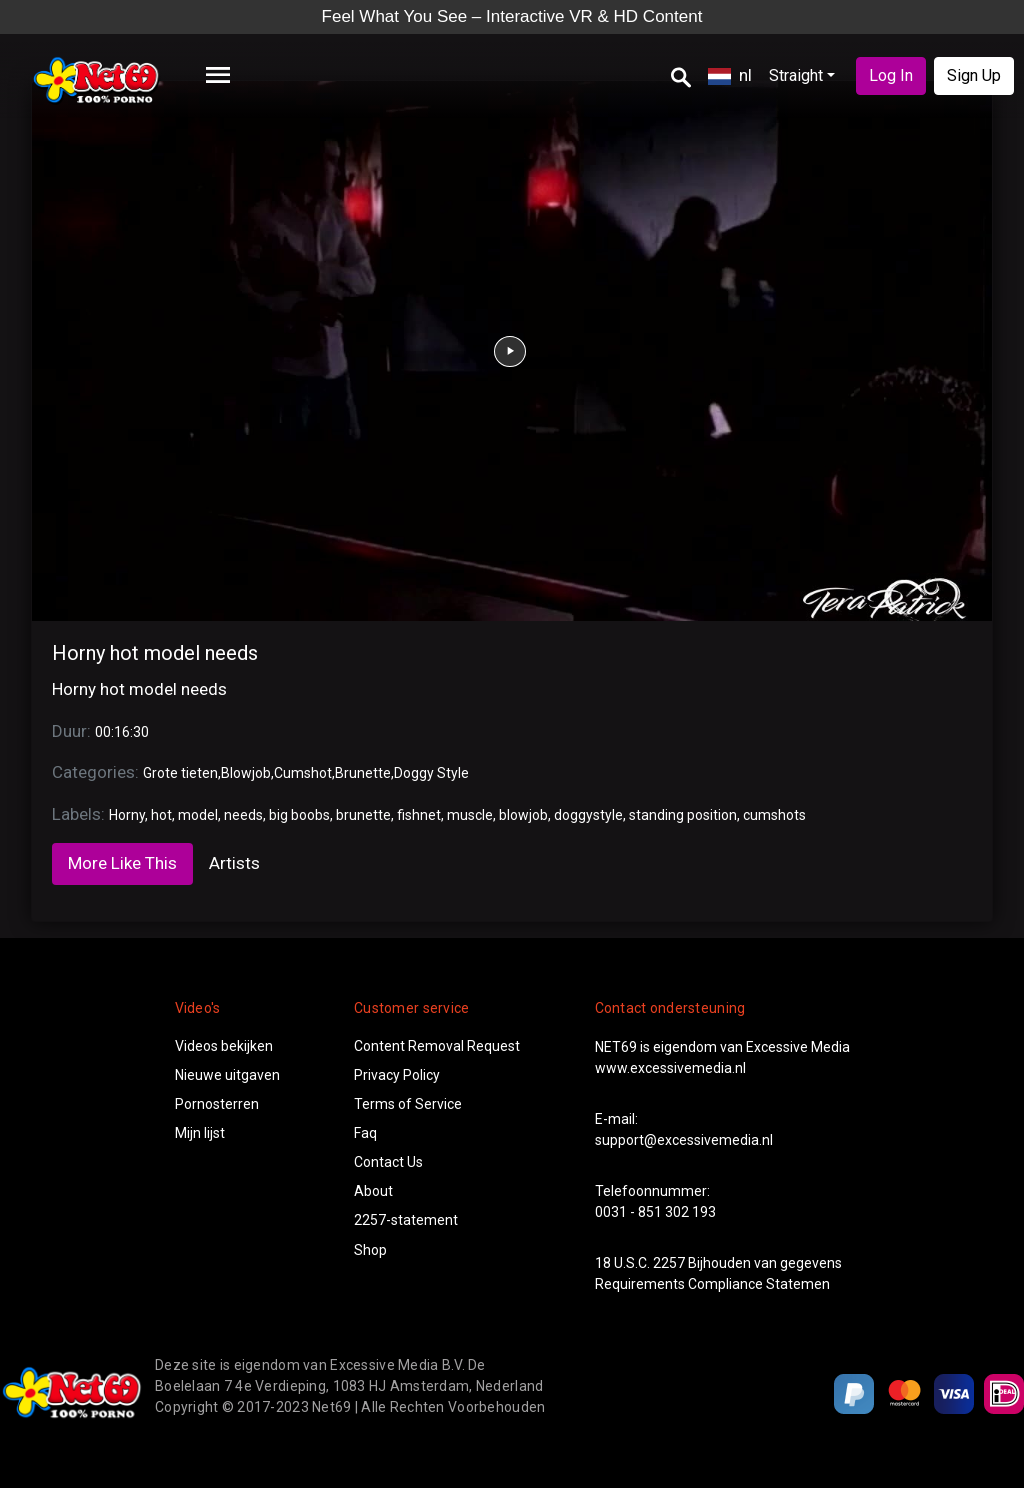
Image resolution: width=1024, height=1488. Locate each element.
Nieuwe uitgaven (227, 1075)
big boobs (299, 815)
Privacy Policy (397, 1075)
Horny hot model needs (155, 653)
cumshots (774, 815)
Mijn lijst (200, 1133)
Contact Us (388, 1162)
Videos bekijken (224, 1046)
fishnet (419, 815)
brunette (363, 815)
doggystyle (588, 815)
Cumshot (303, 773)
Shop (370, 1250)
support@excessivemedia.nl (684, 1140)
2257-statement (406, 1220)
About (373, 1191)
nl (730, 75)
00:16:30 (122, 732)
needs (243, 815)
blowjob (523, 815)
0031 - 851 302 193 (655, 1212)
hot (161, 815)
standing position (683, 815)
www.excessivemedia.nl (670, 1068)
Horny (127, 815)
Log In (891, 75)
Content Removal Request (437, 1046)
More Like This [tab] (122, 863)
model (198, 815)
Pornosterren (217, 1104)
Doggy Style (431, 773)
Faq (365, 1133)
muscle (470, 815)
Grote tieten (180, 773)
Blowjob (246, 773)
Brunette (363, 773)
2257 (669, 1263)
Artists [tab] (234, 863)
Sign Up (974, 75)
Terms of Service (408, 1104)
